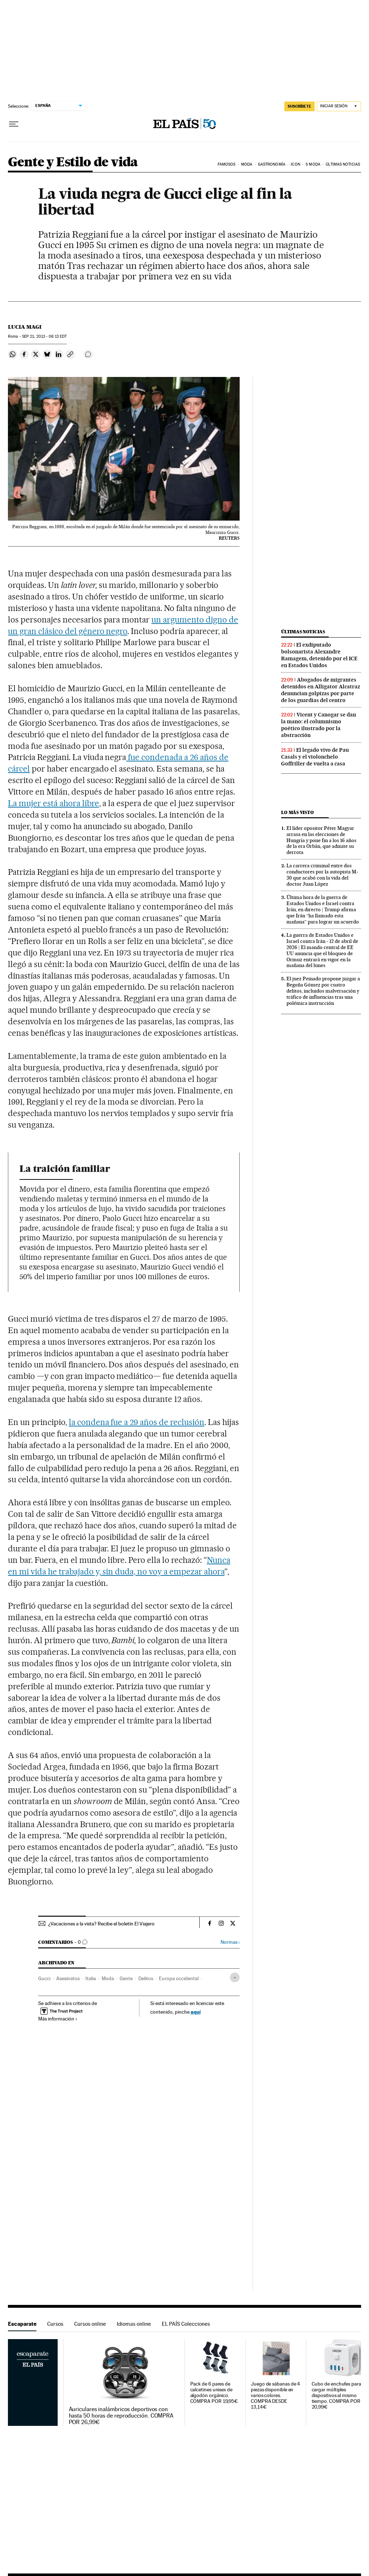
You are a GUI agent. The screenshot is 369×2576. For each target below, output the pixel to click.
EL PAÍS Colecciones (186, 2324)
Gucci (44, 1978)
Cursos (55, 2324)
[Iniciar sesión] (339, 106)
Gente (126, 1978)
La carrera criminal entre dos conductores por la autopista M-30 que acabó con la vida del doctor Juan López (322, 875)
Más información (57, 2019)
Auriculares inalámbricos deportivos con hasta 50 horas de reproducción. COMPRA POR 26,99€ (121, 2416)
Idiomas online (134, 2324)
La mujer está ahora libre (53, 803)
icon (295, 164)
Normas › (230, 1942)
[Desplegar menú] (13, 124)
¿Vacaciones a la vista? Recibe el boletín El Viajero (101, 1924)
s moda (313, 164)
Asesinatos (68, 1978)
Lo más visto (297, 812)
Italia (90, 1978)
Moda (246, 164)
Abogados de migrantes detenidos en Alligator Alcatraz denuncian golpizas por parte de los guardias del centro (320, 689)
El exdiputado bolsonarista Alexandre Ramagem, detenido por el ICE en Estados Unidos (319, 655)
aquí (196, 2012)
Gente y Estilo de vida (73, 163)
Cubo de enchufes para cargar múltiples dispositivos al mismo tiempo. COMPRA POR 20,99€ (336, 2395)
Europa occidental (179, 1978)
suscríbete (299, 106)
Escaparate (22, 2324)
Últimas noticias (343, 164)
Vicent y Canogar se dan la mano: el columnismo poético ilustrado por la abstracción (318, 724)
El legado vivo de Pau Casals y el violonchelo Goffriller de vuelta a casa (315, 757)
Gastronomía (271, 164)
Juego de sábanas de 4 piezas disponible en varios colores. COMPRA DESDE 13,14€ (275, 2395)
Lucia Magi (24, 327)
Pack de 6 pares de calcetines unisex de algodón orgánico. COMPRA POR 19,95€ (214, 2392)
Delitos (145, 1978)
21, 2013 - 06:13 (44, 336)
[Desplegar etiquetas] (235, 1977)
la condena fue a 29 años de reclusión (136, 1422)
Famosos (227, 164)
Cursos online (90, 2324)
